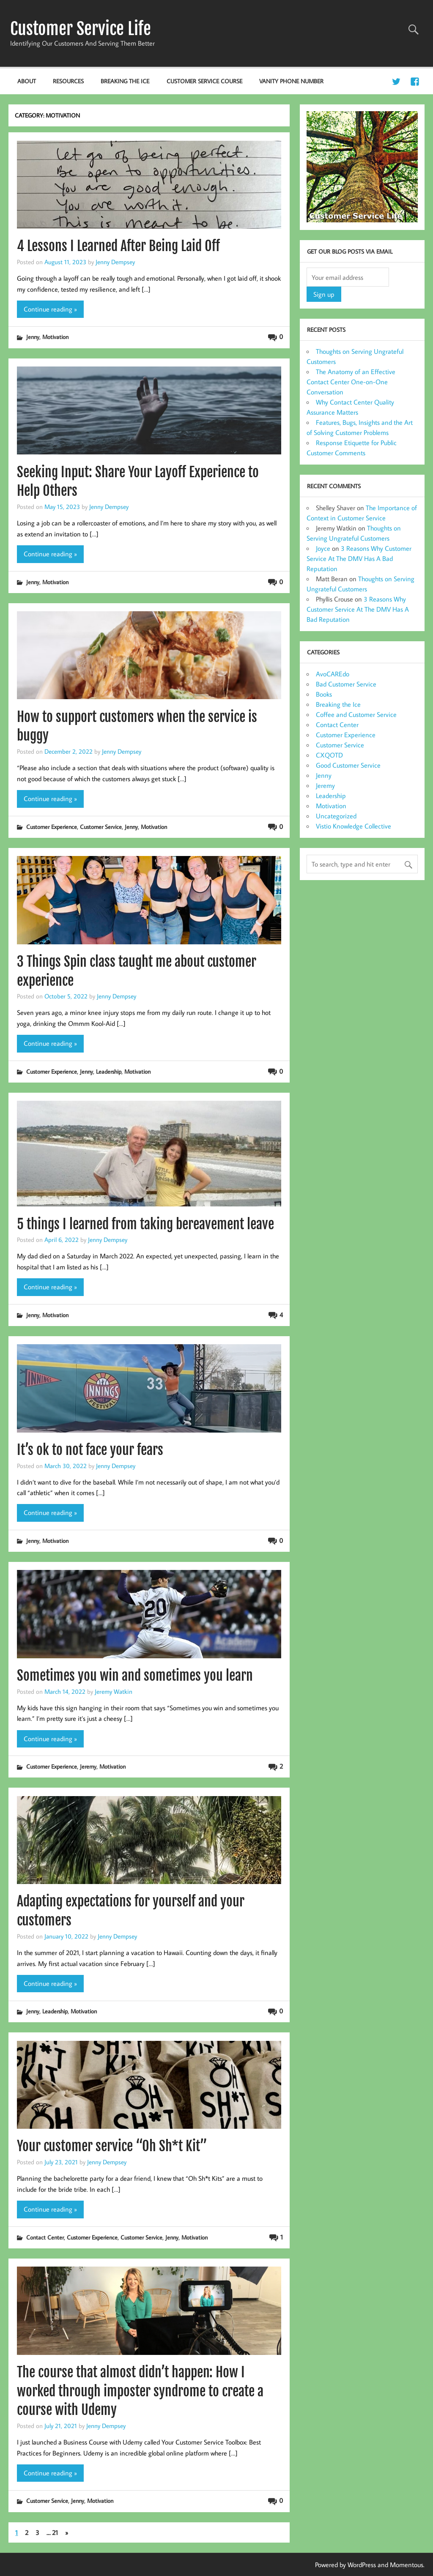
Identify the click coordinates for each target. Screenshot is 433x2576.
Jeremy (88, 1766)
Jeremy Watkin (113, 1691)
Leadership (108, 1071)
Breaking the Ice (125, 81)
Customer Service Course (204, 81)
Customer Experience (51, 827)
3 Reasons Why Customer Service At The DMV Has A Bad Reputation (359, 558)
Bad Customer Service (346, 684)
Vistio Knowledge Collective (353, 826)
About (26, 81)
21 (55, 2532)
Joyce (323, 548)
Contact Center (45, 2237)
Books (324, 694)
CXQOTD (329, 755)
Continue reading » (50, 309)
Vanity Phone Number (291, 81)
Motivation (55, 337)
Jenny (32, 337)
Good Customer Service (348, 765)
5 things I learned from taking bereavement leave (145, 1224)
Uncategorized (336, 816)
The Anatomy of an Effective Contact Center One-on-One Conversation (351, 381)
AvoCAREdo (332, 674)
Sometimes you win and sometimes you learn (135, 1675)
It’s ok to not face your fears (90, 1449)
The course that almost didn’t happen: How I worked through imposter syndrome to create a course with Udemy (140, 2391)
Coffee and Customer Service (356, 714)
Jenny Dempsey (115, 261)
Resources (68, 81)
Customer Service (101, 827)
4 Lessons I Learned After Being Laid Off (118, 246)
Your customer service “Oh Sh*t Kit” (112, 2146)
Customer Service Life (80, 28)
